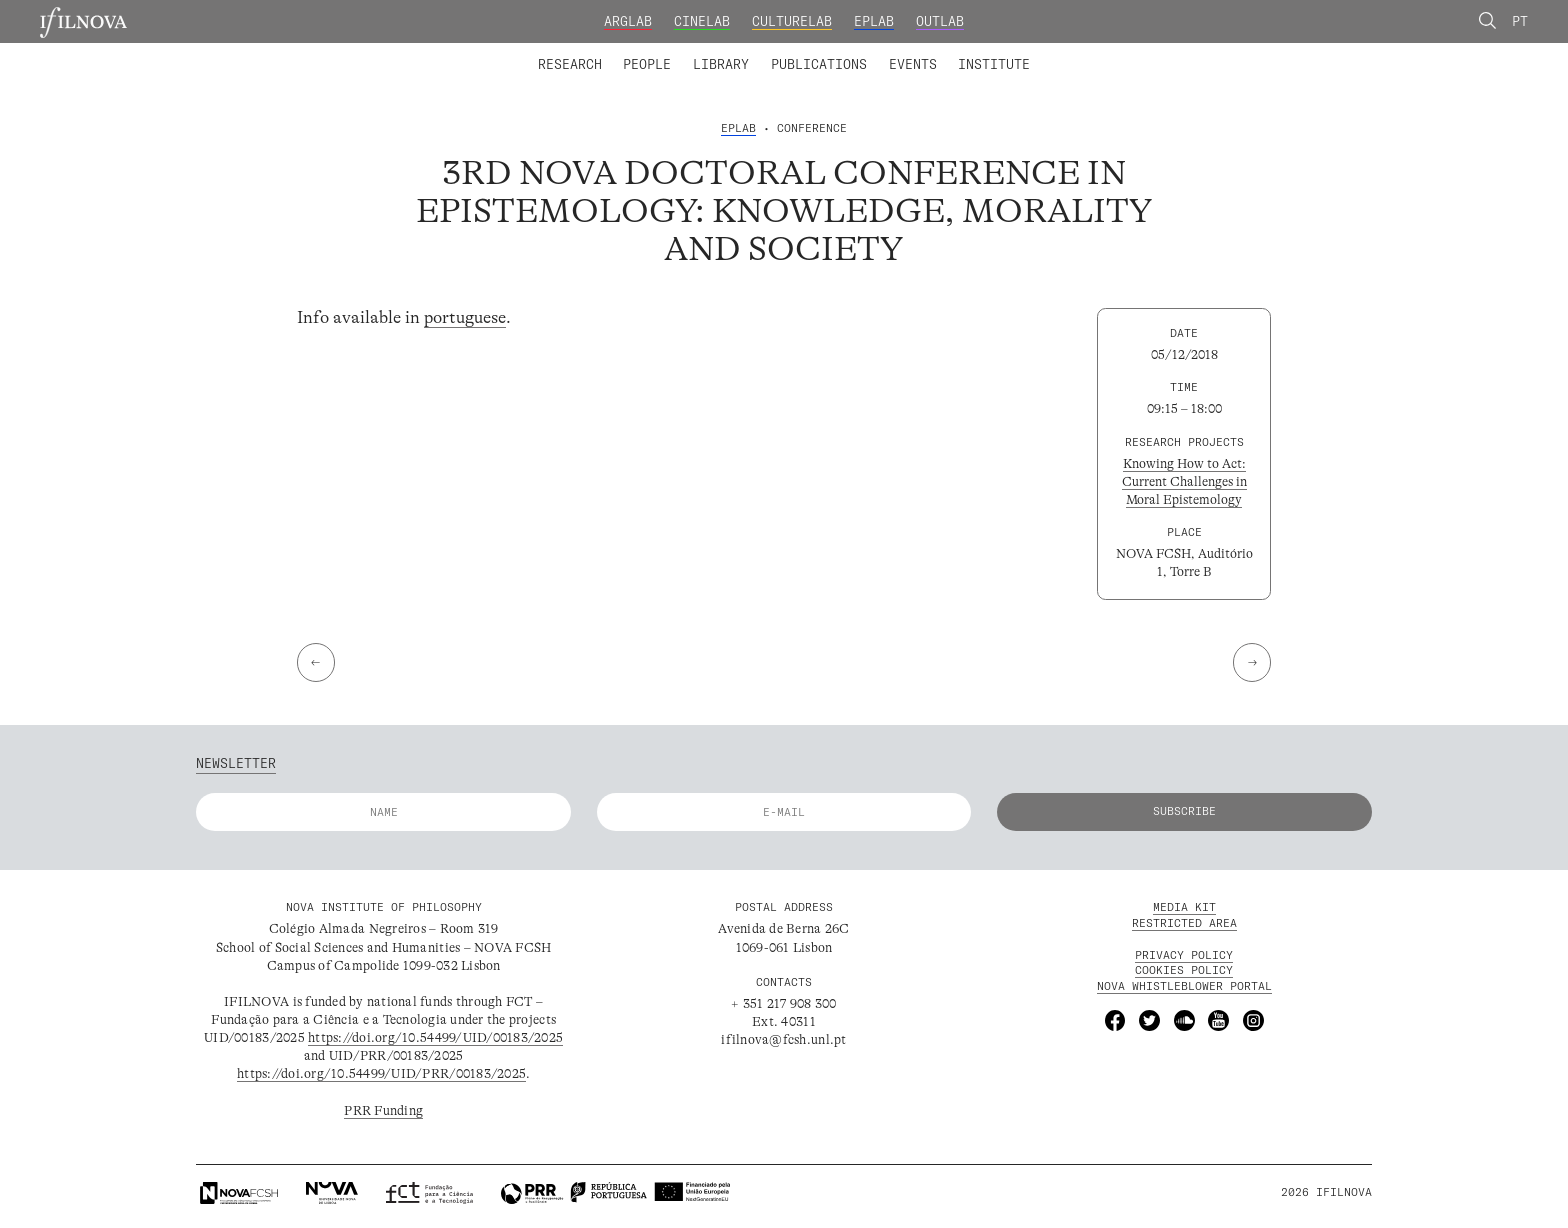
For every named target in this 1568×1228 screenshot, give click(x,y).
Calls (1065, 52)
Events (913, 64)
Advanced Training (958, 52)
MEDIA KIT (1184, 907)
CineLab (702, 21)
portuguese (465, 317)
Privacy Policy (1184, 955)
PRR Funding (383, 1110)
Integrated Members (598, 52)
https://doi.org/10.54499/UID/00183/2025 (435, 1037)
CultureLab (792, 21)
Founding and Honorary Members (926, 52)
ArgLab (628, 21)
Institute (994, 64)
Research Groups (812, 52)
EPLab (874, 21)
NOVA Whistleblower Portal (1184, 986)
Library (721, 64)
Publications (819, 64)
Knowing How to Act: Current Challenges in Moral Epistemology (1184, 481)
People (647, 64)
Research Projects (666, 52)
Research (570, 64)
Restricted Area (1184, 923)
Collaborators (740, 52)
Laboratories (531, 52)
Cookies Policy (1184, 970)
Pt (1520, 21)
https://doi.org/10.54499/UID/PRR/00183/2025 (381, 1073)
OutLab (940, 21)
